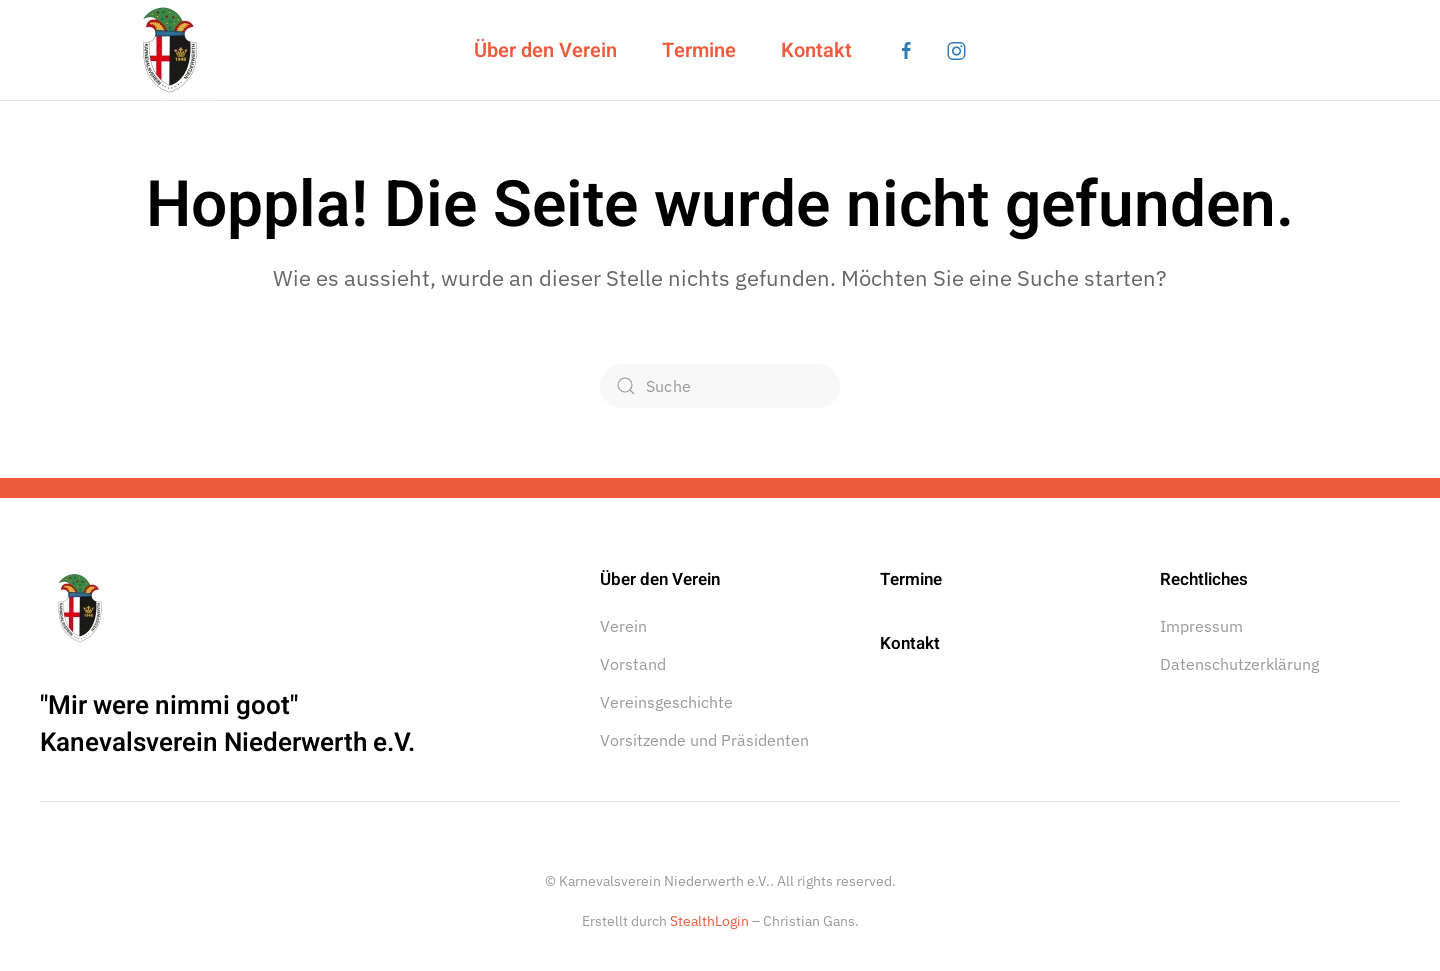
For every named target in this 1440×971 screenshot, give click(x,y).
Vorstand (633, 664)
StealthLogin (709, 921)
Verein (623, 626)
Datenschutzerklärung (1239, 664)
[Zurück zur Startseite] (170, 50)
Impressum (1201, 626)
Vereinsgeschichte (666, 702)
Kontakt (816, 50)
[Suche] (720, 386)
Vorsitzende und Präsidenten (704, 740)
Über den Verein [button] (545, 50)
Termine (699, 50)
